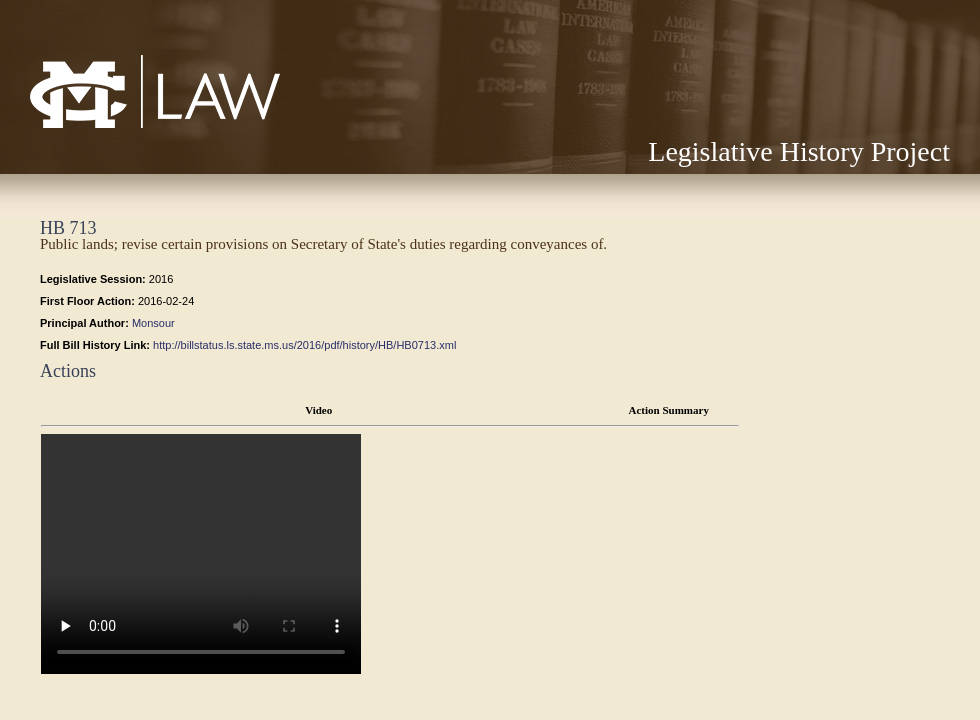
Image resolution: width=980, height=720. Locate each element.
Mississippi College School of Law (113, 127)
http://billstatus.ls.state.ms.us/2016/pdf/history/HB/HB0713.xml (304, 345)
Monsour (153, 323)
